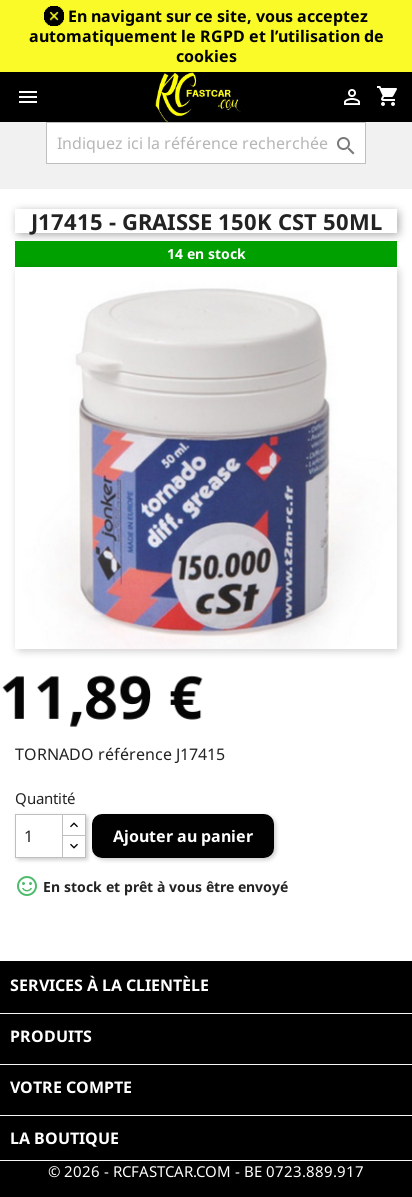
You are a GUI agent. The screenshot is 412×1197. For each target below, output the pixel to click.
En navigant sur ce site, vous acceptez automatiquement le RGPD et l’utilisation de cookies (206, 36)
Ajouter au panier (183, 836)
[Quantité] (39, 836)
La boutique (64, 1138)
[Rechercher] (206, 143)
